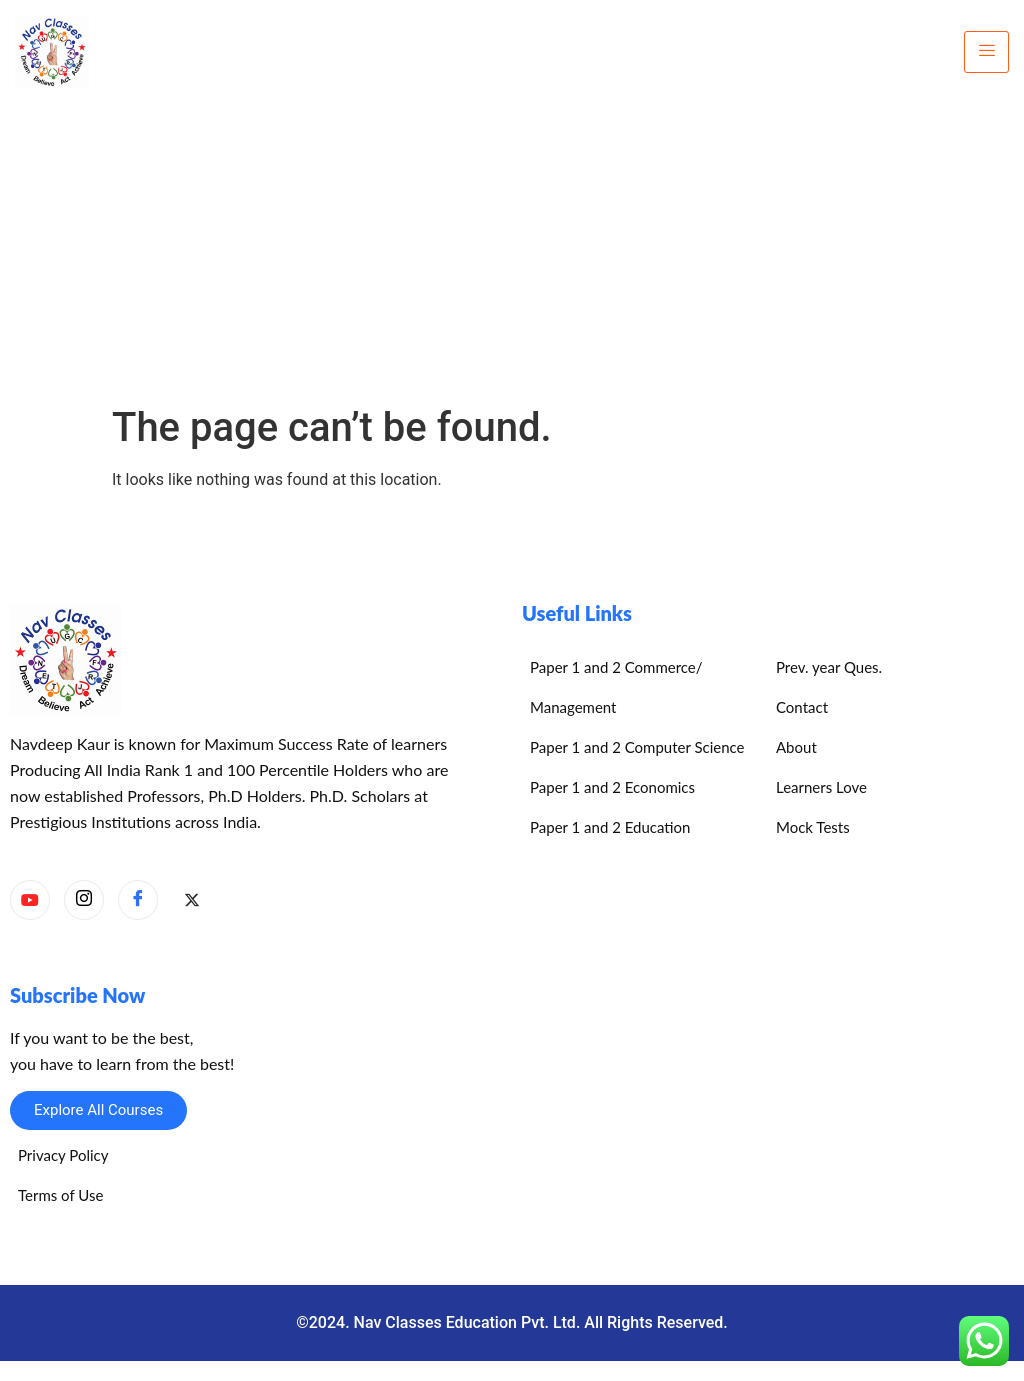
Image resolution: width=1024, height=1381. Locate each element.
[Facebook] (138, 900)
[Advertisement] (512, 254)
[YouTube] (30, 900)
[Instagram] (84, 900)
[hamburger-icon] (986, 52)
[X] (192, 901)
